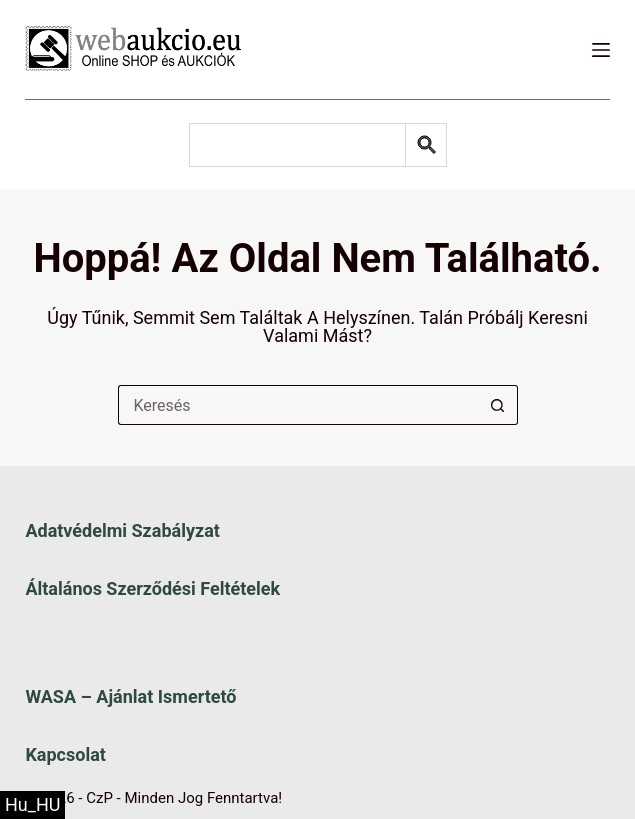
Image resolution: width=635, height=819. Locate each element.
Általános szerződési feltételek (152, 588)
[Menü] (601, 50)
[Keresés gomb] (498, 405)
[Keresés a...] (298, 405)
